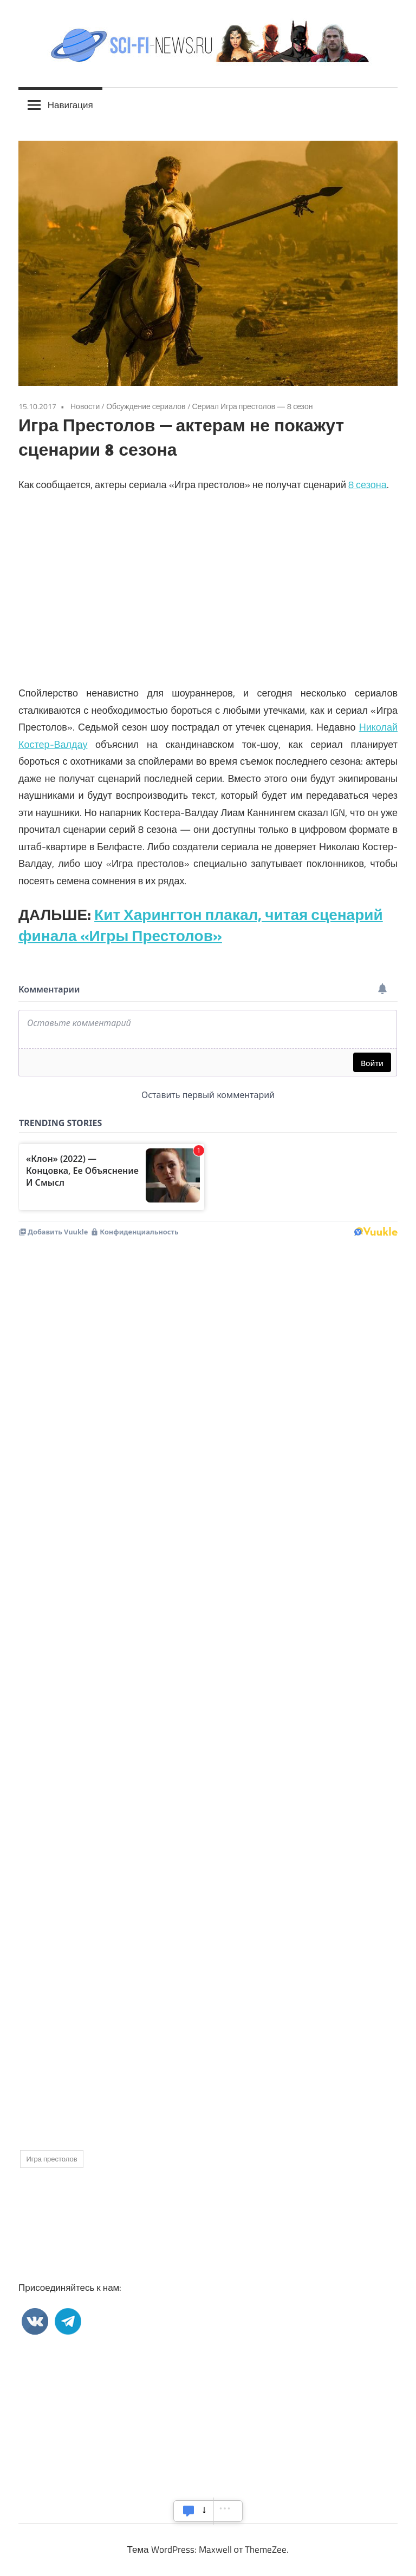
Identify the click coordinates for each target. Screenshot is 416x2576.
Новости (85, 406)
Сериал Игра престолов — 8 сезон (252, 406)
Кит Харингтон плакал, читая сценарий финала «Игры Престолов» (200, 925)
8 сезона (367, 484)
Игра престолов (51, 2158)
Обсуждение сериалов (145, 406)
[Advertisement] (208, 1600)
